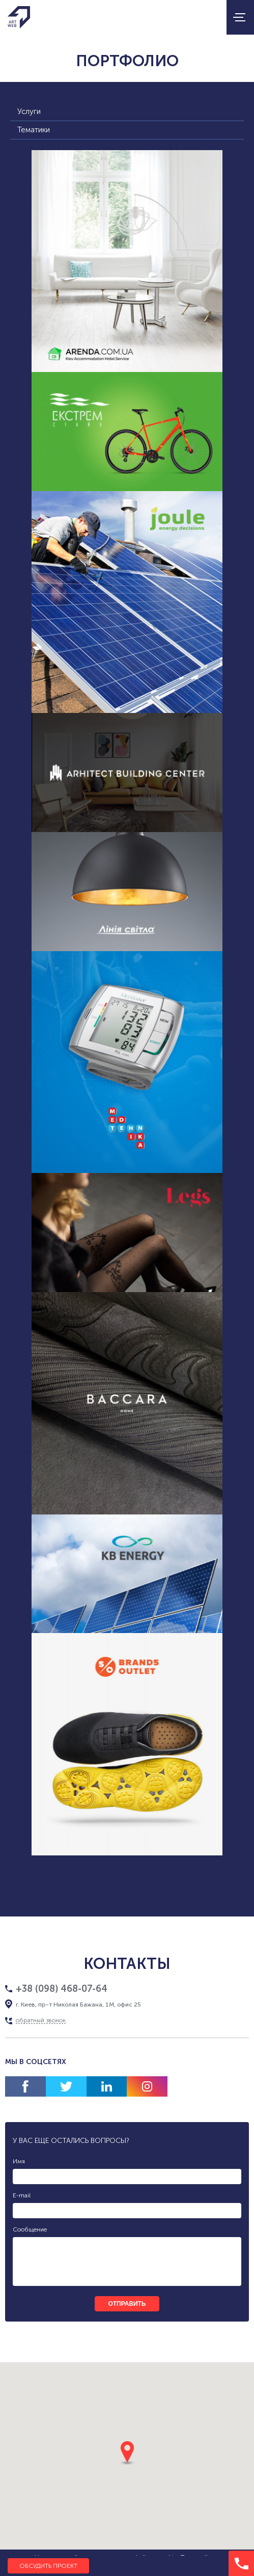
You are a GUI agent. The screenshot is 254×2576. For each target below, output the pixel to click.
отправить (127, 2303)
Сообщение (30, 2229)
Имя (19, 2161)
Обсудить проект (48, 2565)
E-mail (22, 2195)
